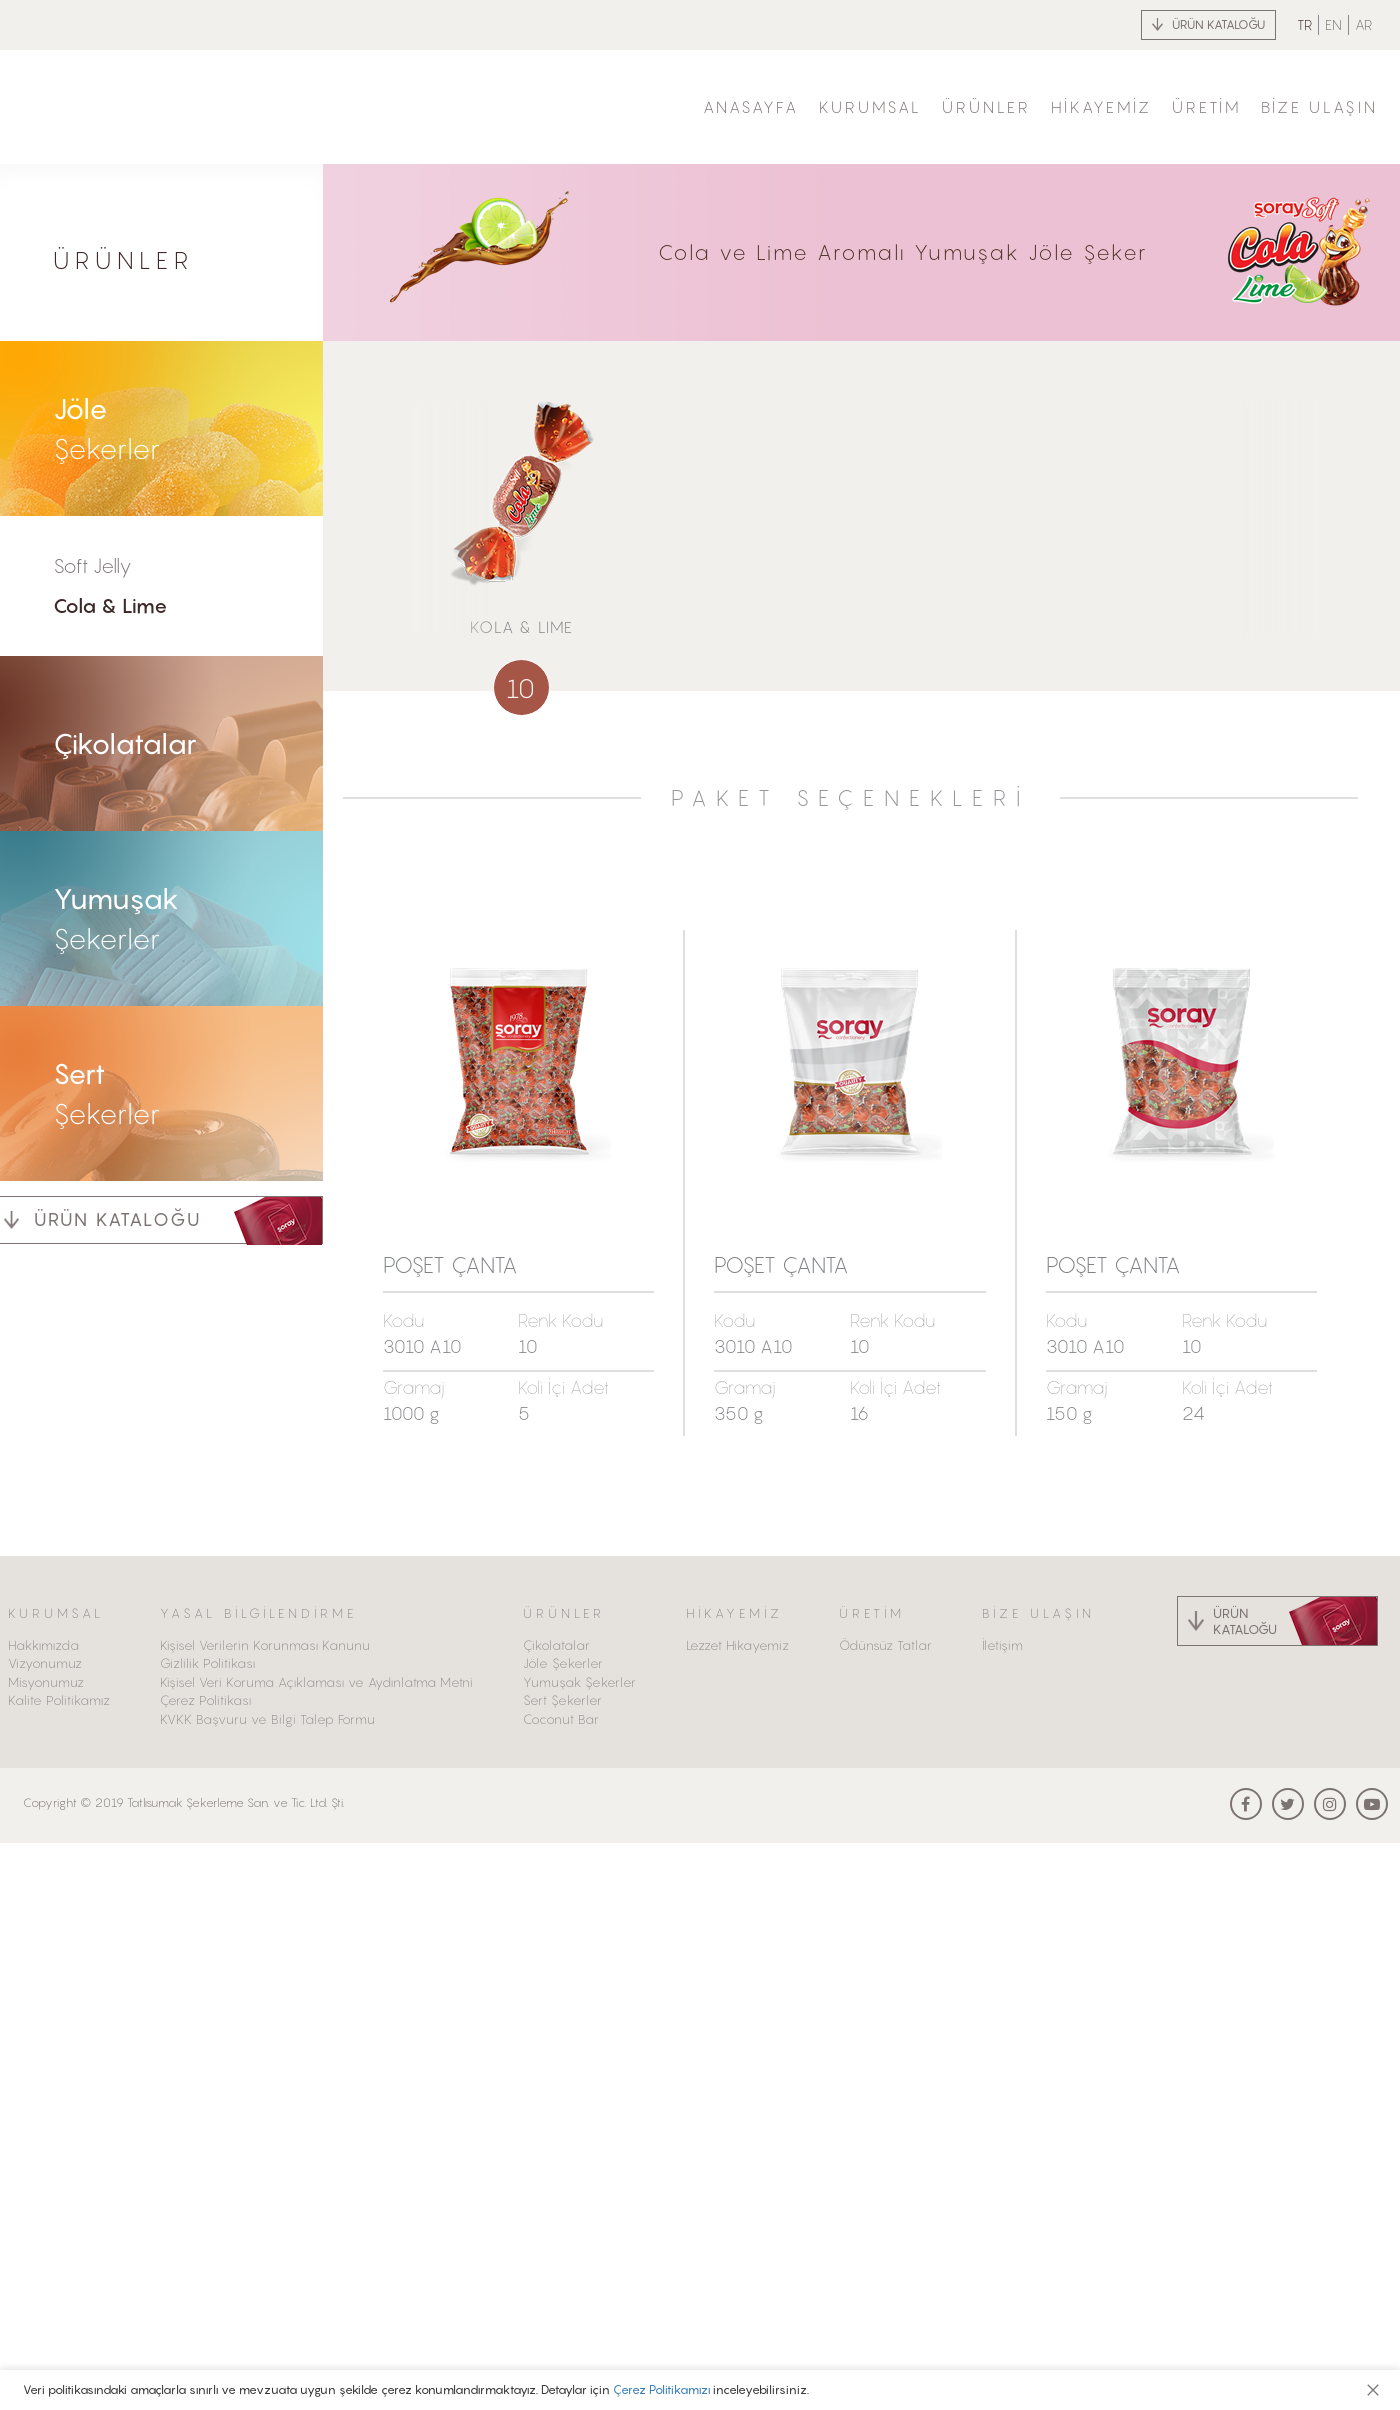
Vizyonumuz (45, 1663)
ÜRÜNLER (986, 107)
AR (1363, 24)
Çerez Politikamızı (661, 2389)
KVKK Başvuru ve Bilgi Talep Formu (267, 1719)
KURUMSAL (870, 107)
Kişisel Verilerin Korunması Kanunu (265, 1645)
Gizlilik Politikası (207, 1663)
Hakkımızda (43, 1645)
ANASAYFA (751, 107)
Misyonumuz (46, 1682)
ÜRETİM (1206, 107)
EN (1333, 24)
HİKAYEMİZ (1101, 107)
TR (1304, 24)
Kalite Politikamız (59, 1700)
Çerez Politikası (205, 1700)
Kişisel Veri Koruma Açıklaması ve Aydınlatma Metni (316, 1682)
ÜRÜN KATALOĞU (1218, 24)
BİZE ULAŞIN (1319, 107)
